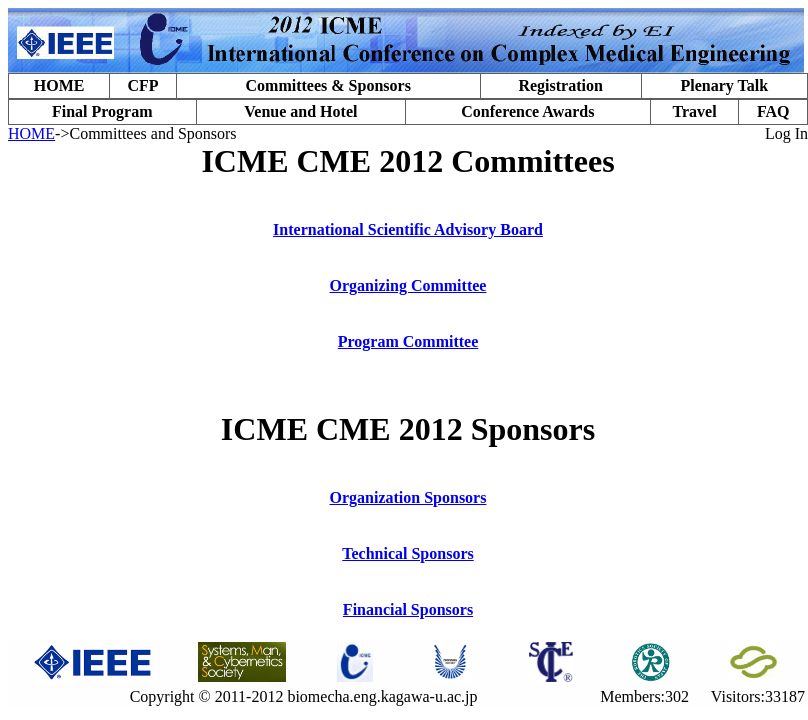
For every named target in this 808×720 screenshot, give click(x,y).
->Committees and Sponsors (145, 133)
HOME (59, 85)
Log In (786, 133)
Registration (560, 85)
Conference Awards (527, 111)
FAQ (773, 111)
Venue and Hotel (300, 111)
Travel (694, 111)
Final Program (102, 111)
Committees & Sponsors (328, 85)
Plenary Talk (724, 85)
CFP (142, 85)
